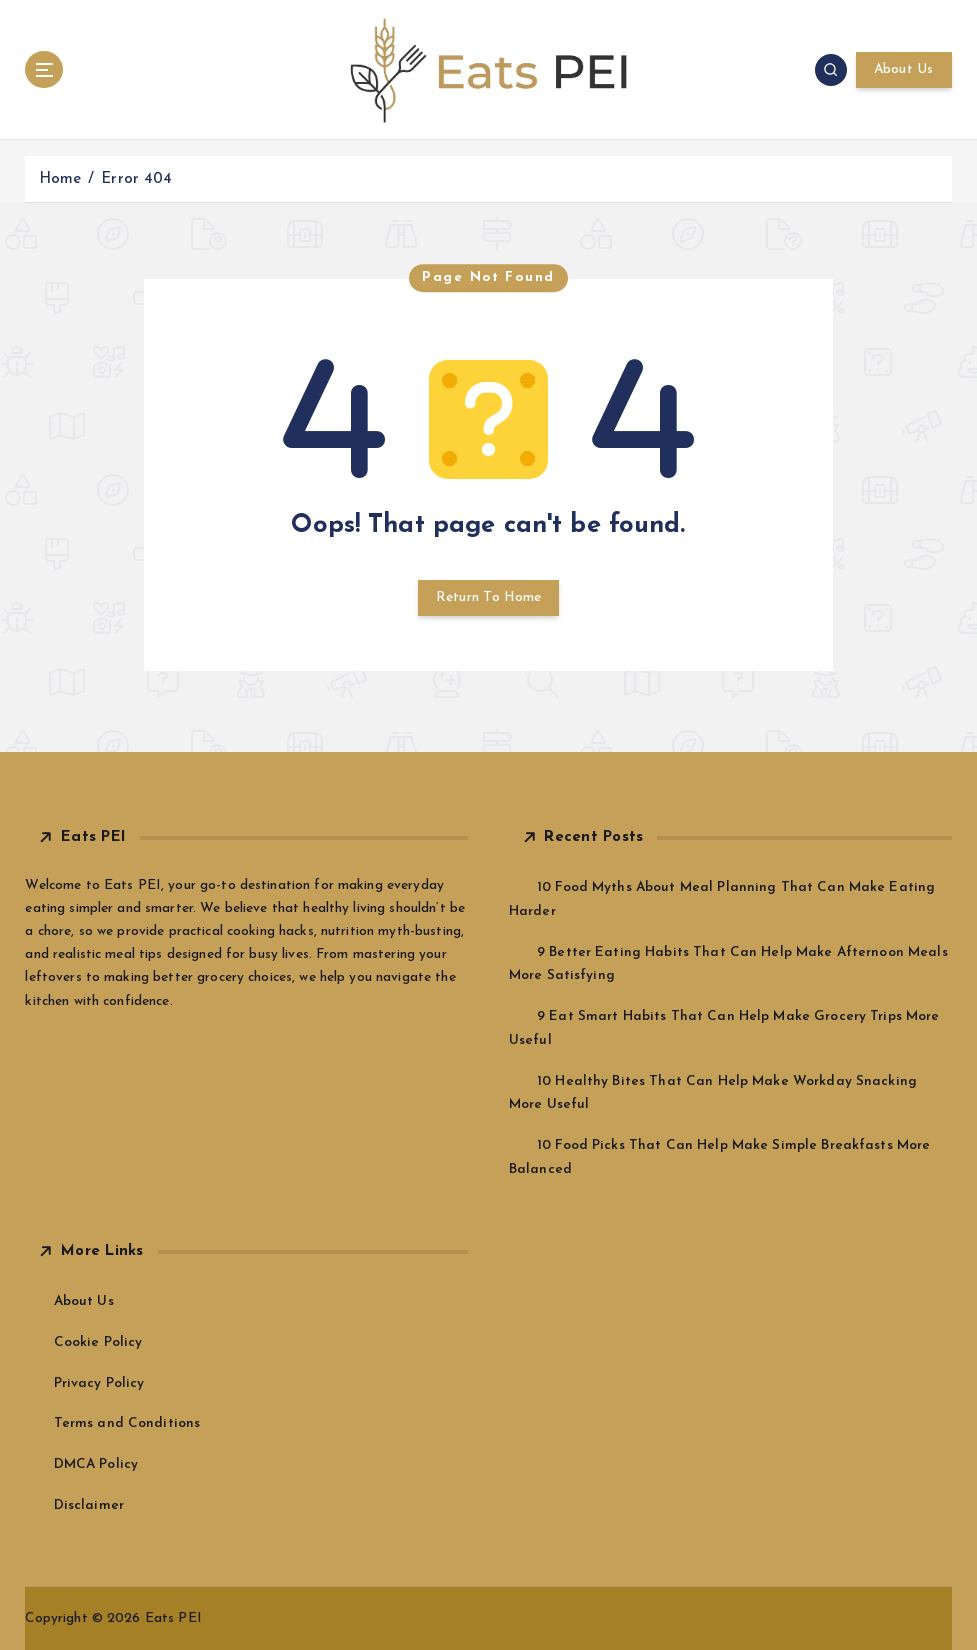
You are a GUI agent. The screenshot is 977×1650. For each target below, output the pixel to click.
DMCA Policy (96, 1464)
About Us (904, 69)
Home (60, 179)
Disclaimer (89, 1505)
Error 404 (136, 179)
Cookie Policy (98, 1342)
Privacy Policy (99, 1383)
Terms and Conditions (127, 1423)
